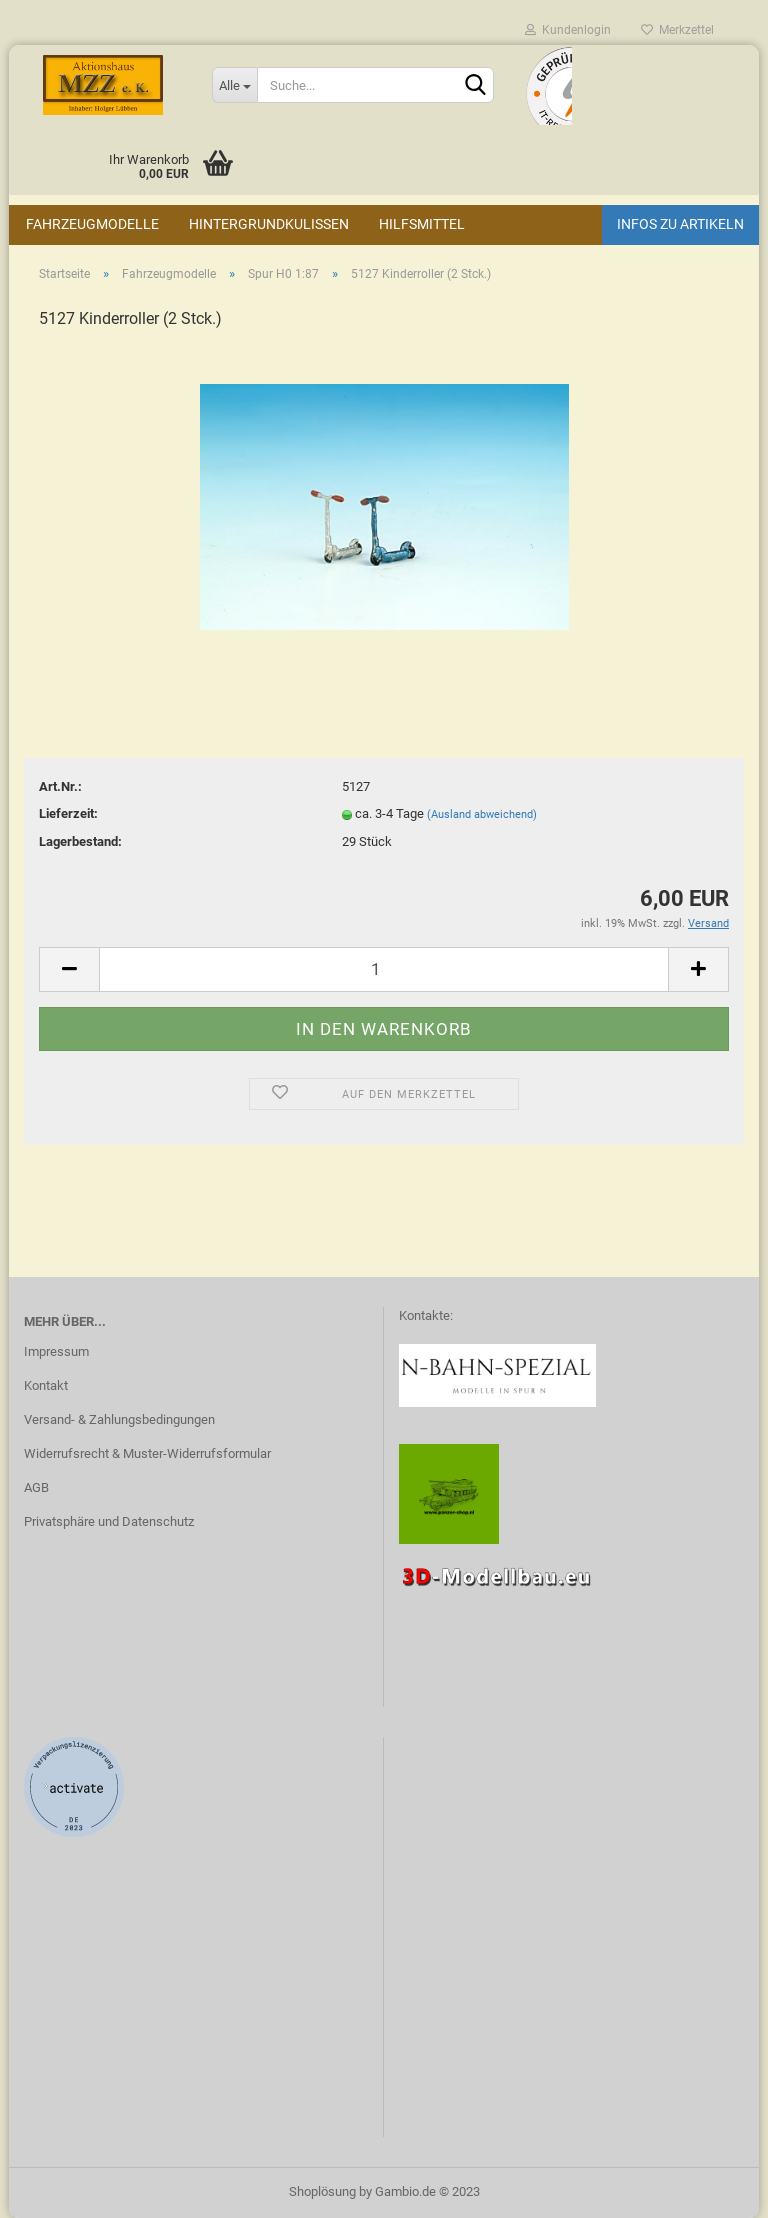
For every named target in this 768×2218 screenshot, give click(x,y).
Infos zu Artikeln (680, 224)
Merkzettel (677, 30)
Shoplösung (322, 2191)
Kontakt (46, 1385)
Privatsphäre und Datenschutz (109, 1521)
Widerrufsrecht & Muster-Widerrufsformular (147, 1453)
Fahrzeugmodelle (92, 224)
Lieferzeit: (68, 813)
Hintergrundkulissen (269, 224)
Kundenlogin (568, 30)
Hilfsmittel (422, 224)
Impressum (56, 1351)
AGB (36, 1487)
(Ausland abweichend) (482, 814)
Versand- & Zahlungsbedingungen (119, 1419)
